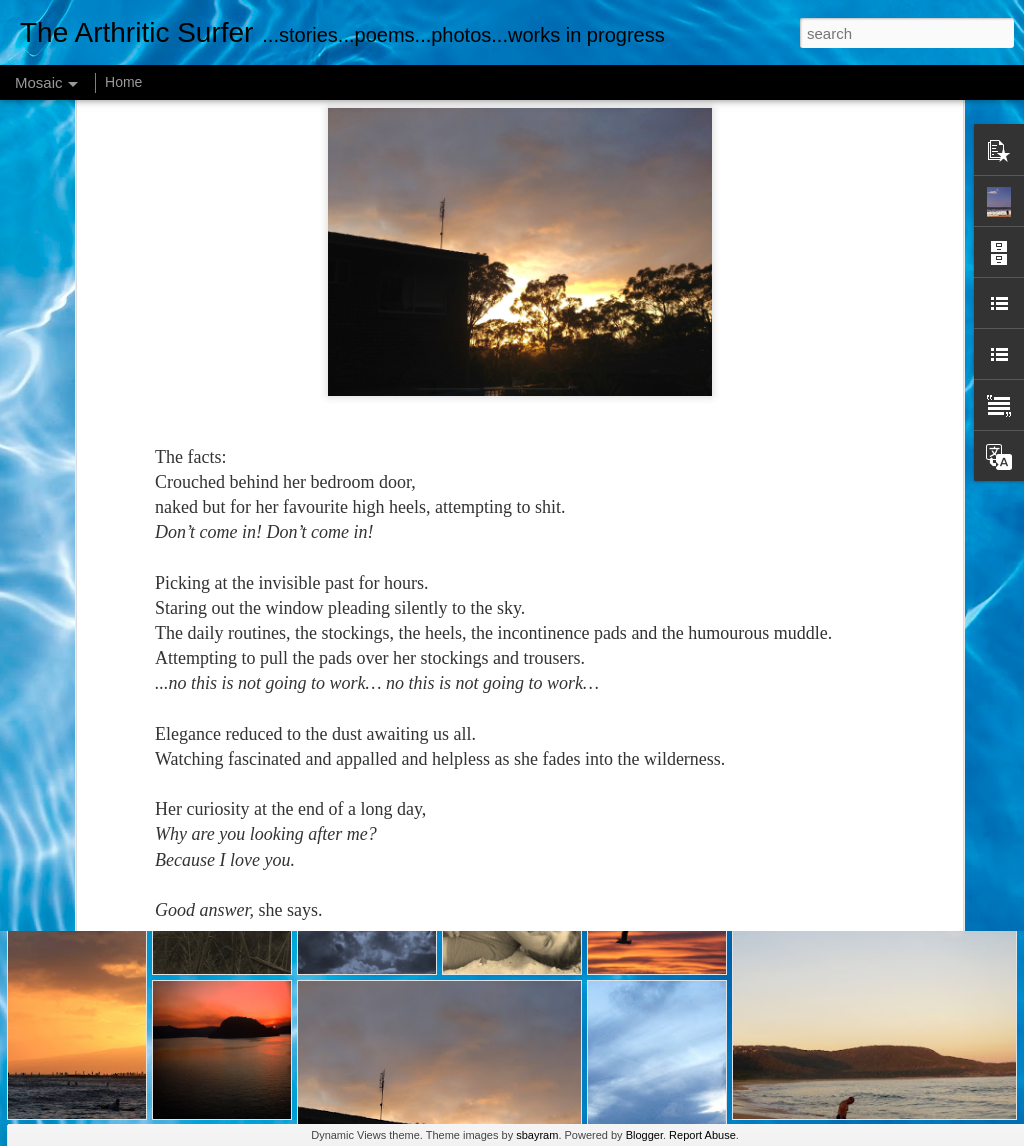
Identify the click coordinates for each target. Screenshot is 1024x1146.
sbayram (537, 1135)
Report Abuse (702, 1135)
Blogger (644, 1135)
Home (123, 82)
